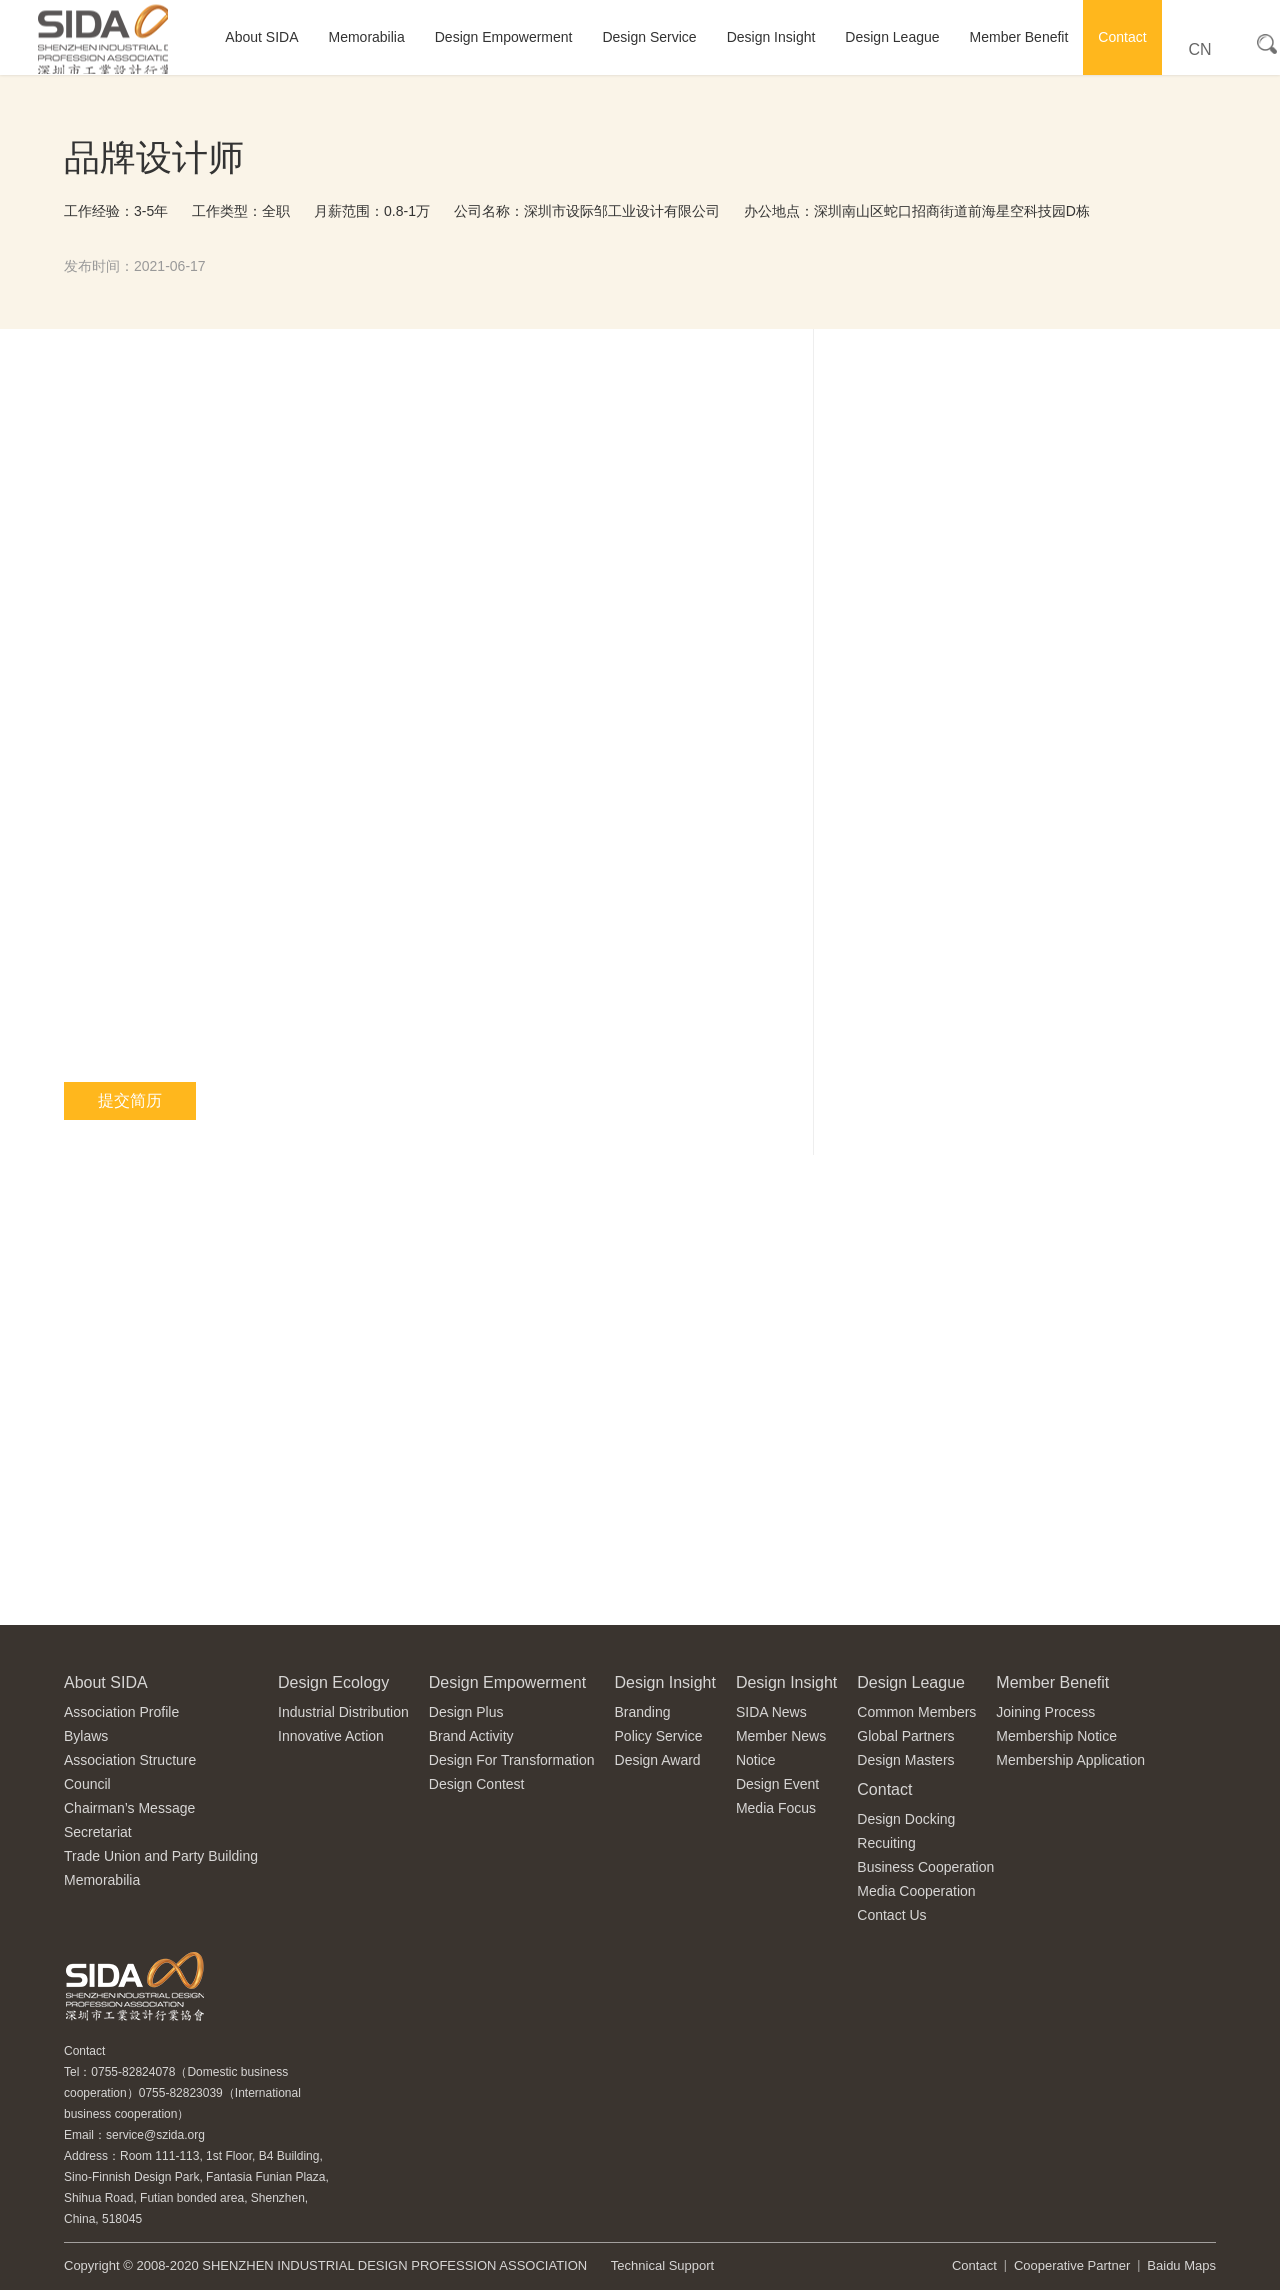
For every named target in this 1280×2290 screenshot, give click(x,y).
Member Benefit (1019, 37)
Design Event (777, 1784)
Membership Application (1070, 1760)
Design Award (658, 1760)
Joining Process (1045, 1712)
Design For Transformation (512, 1760)
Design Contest (477, 1784)
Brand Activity (471, 1736)
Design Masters (905, 1760)
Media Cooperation (916, 1891)
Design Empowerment (504, 37)
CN (1200, 49)
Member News (781, 1736)
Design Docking (906, 1819)
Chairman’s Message (129, 1808)
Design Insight (771, 37)
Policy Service (659, 1736)
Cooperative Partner (1072, 2265)
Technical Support (662, 2265)
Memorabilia (366, 37)
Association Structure (130, 1760)
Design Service (649, 37)
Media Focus (776, 1808)
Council (87, 1784)
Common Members (916, 1712)
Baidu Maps (1181, 2265)
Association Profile (121, 1712)
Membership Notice (1056, 1736)
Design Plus (466, 1712)
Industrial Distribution (343, 1712)
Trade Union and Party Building (161, 1856)
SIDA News (771, 1712)
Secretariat (98, 1832)
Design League (892, 37)
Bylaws (86, 1736)
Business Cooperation (925, 1867)
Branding (643, 1712)
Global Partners (905, 1736)
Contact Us (891, 1915)
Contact (1122, 37)
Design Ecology (333, 1682)
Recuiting (886, 1843)
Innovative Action (331, 1736)
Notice (756, 1760)
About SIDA (261, 37)
